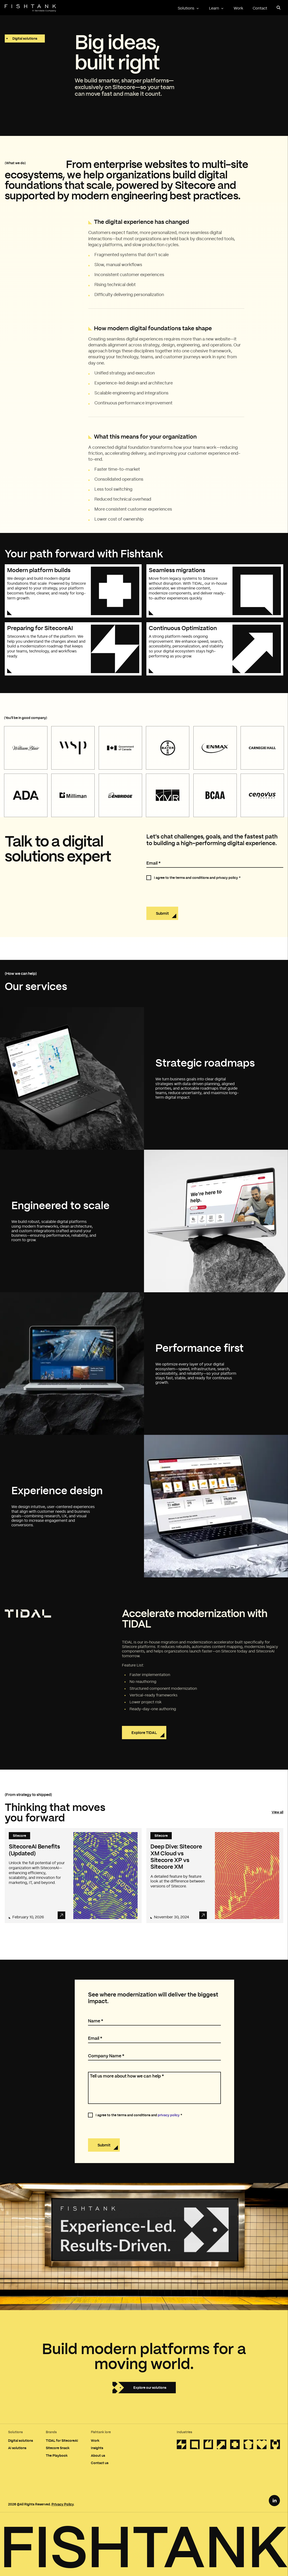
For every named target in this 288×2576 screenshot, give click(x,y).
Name (95, 2020)
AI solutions (17, 2448)
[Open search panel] (278, 7)
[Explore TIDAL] (144, 1732)
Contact (260, 8)
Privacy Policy (62, 2504)
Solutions (189, 8)
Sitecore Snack (58, 2448)
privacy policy (169, 2115)
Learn (216, 8)
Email (153, 863)
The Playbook (57, 2455)
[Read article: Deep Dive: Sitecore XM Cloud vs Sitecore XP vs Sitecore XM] (214, 1875)
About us (98, 2455)
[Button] (162, 913)
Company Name (106, 2055)
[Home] (30, 8)
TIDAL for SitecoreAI (62, 2440)
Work (238, 8)
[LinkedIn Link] (274, 2500)
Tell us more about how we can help (127, 2075)
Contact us (99, 2463)
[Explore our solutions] (144, 2387)
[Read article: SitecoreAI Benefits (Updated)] (73, 1875)
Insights (97, 2448)
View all (277, 1812)
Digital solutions (20, 2440)
